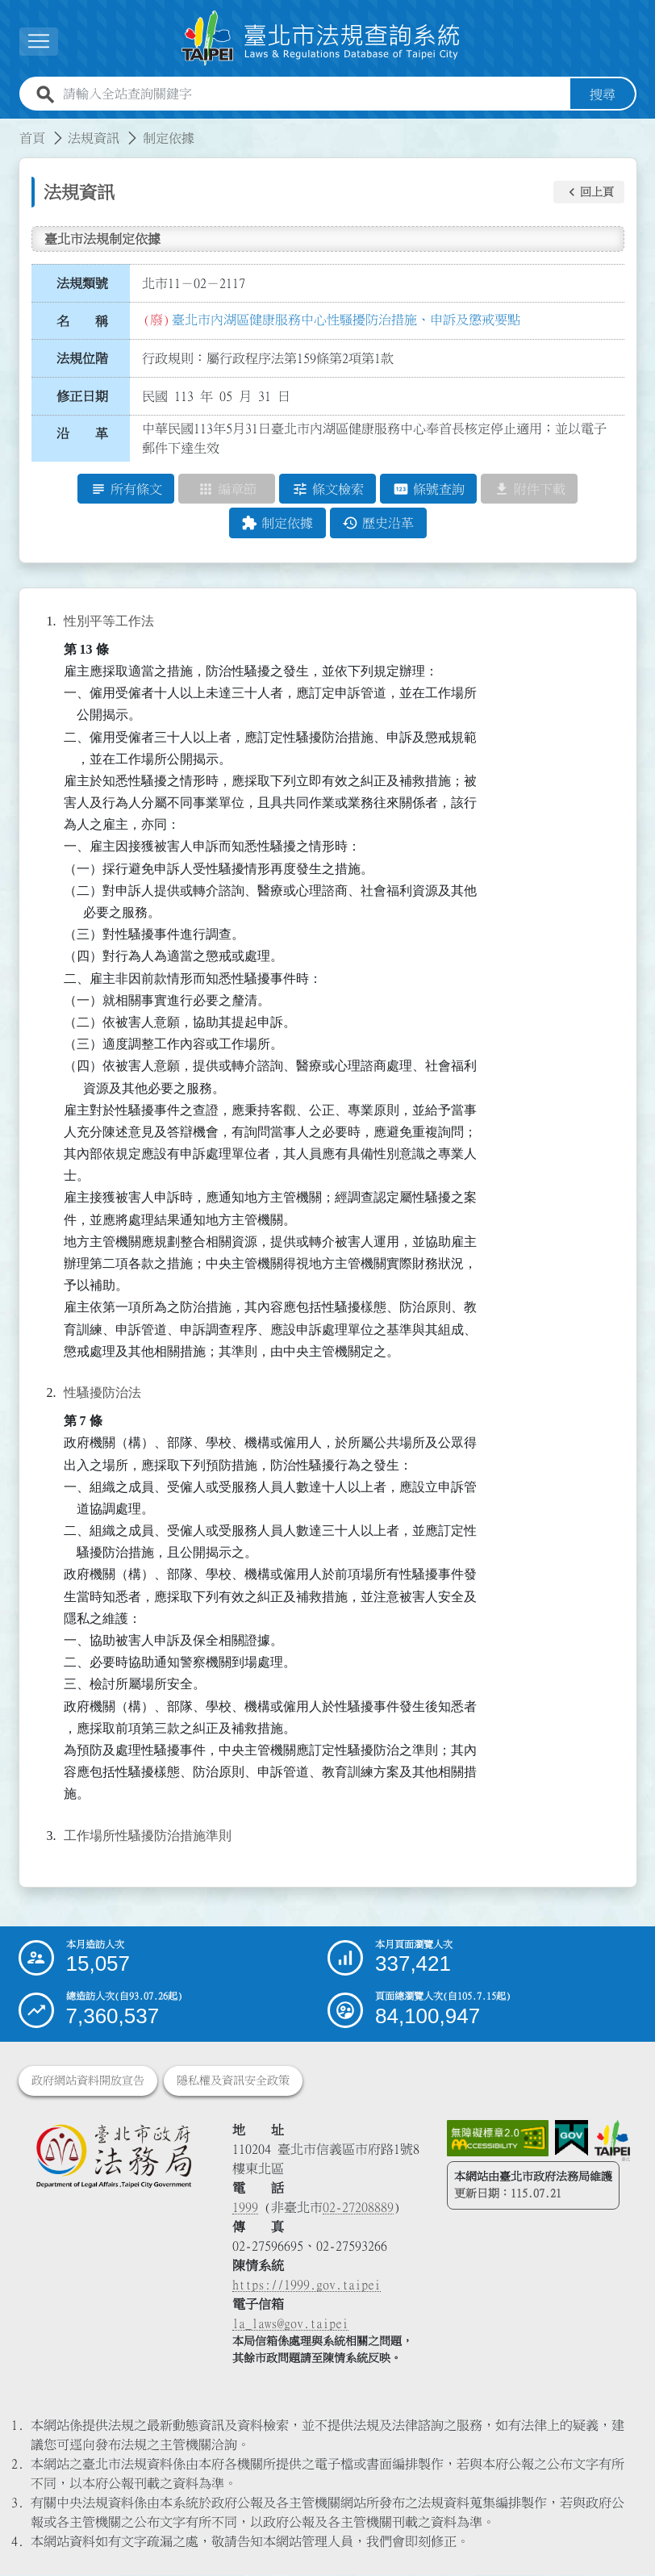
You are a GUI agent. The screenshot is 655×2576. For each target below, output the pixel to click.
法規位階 (82, 358)
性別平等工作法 (109, 621)
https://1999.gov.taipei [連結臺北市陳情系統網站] (306, 2285)
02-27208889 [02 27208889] (358, 2208)
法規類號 (82, 283)
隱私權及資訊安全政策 (233, 2081)
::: (9, 128)
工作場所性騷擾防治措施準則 (148, 1835)
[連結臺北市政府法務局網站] (114, 2156)
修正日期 (82, 396)
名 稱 (82, 321)
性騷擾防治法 (102, 1392)
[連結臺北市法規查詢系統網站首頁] (321, 38)
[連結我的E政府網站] (571, 2138)
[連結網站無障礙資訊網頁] (498, 2138)
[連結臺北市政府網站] (612, 2141)
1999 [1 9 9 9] (245, 2208)
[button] (38, 41)
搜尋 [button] (602, 94)
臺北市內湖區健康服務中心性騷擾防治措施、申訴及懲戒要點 (346, 319)
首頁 (32, 138)
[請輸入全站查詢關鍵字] (313, 94)
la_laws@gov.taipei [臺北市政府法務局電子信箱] (290, 2324)
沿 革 (82, 434)
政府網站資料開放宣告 (87, 2081)
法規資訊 (93, 138)
